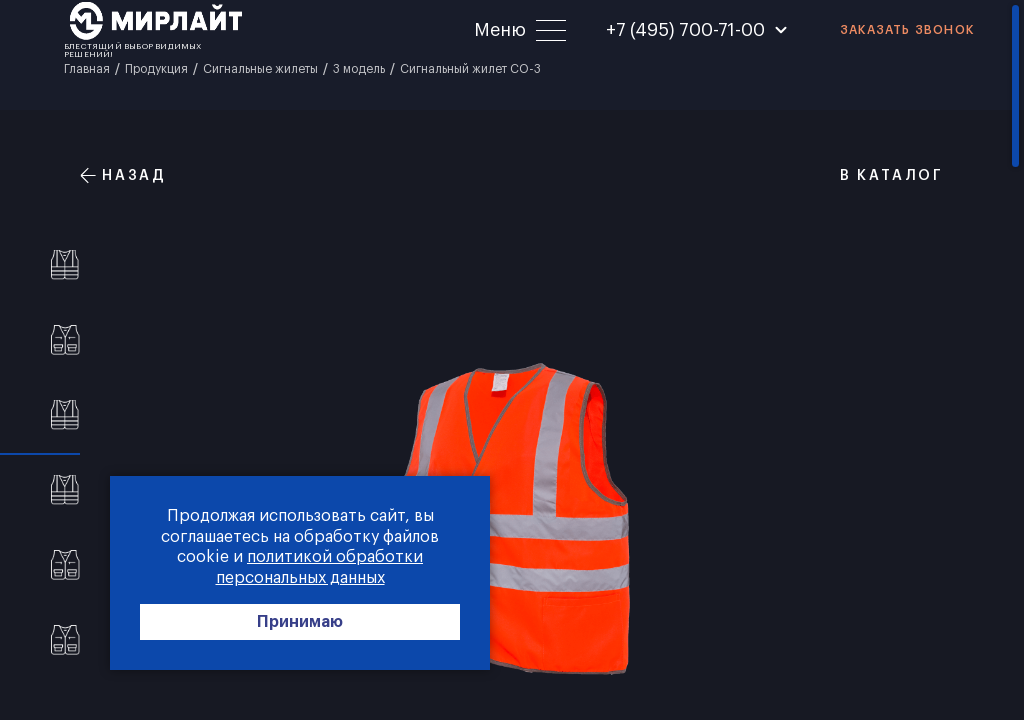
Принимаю (300, 622)
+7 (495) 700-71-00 (685, 30)
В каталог (881, 175)
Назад (123, 175)
